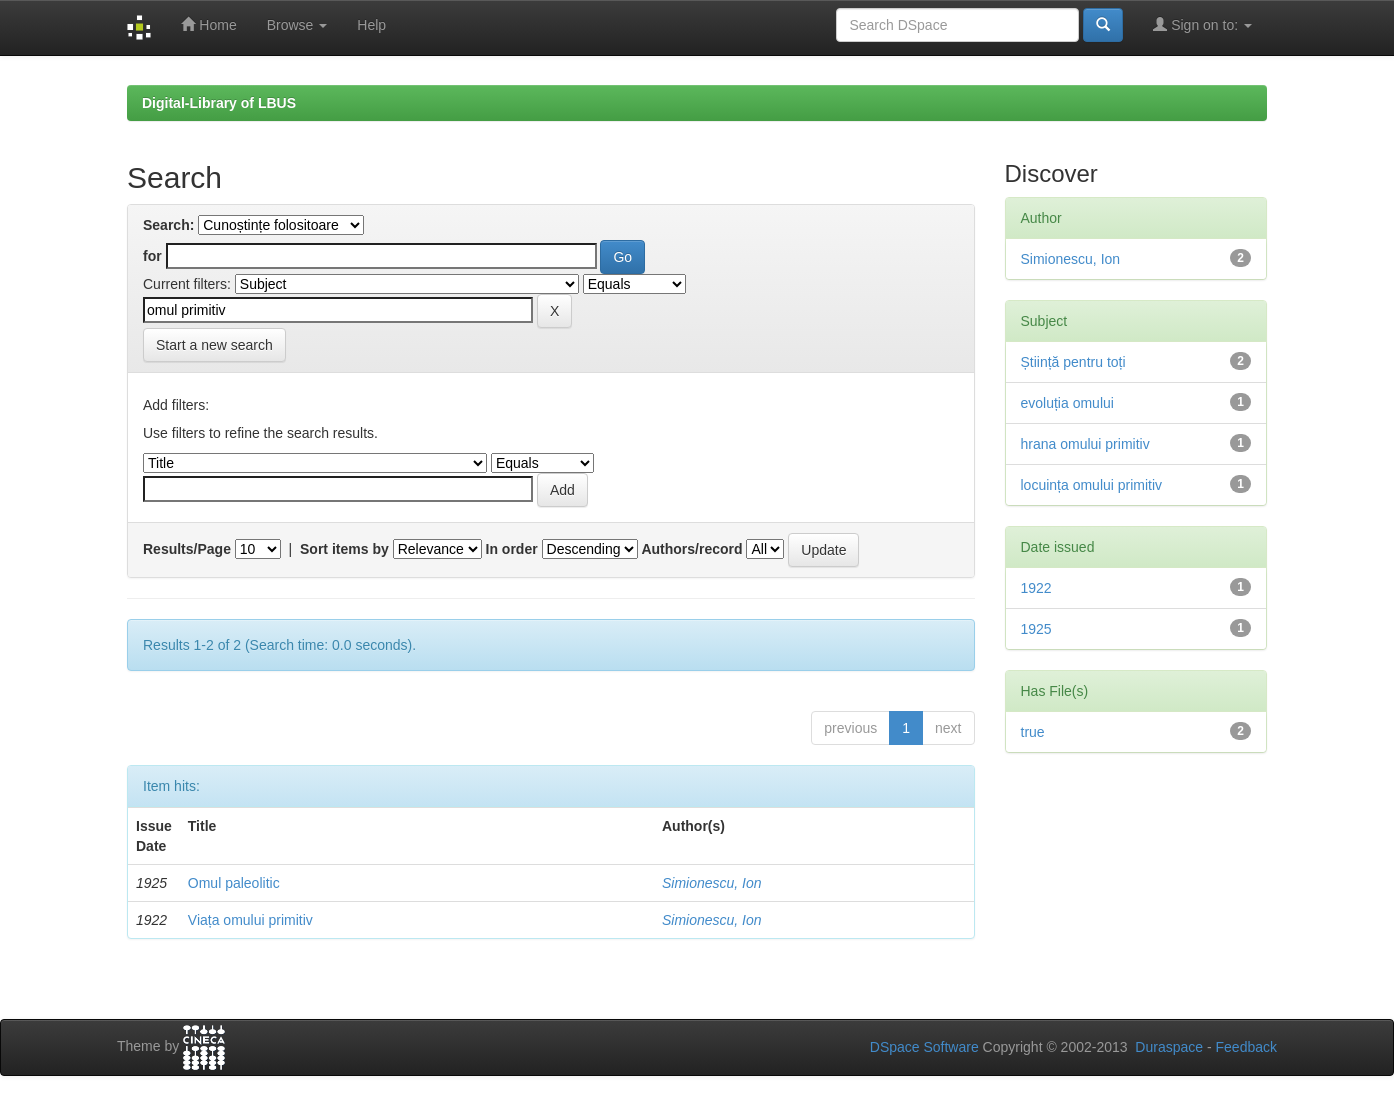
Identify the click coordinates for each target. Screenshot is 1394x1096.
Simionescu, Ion (712, 883)
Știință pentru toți (1073, 362)
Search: (168, 225)
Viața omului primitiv (250, 920)
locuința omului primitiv (1092, 485)
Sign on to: (1202, 24)
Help (371, 25)
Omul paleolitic (234, 883)
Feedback (1246, 1047)
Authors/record (691, 549)
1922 (1036, 588)
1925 (1036, 629)
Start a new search (214, 345)
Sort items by (344, 549)
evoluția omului (1067, 403)
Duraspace (1169, 1047)
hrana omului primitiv (1085, 444)
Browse (297, 25)
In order (512, 549)
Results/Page (187, 549)
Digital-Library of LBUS (219, 103)
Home (208, 24)
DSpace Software (924, 1047)
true (1033, 732)
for (152, 256)
